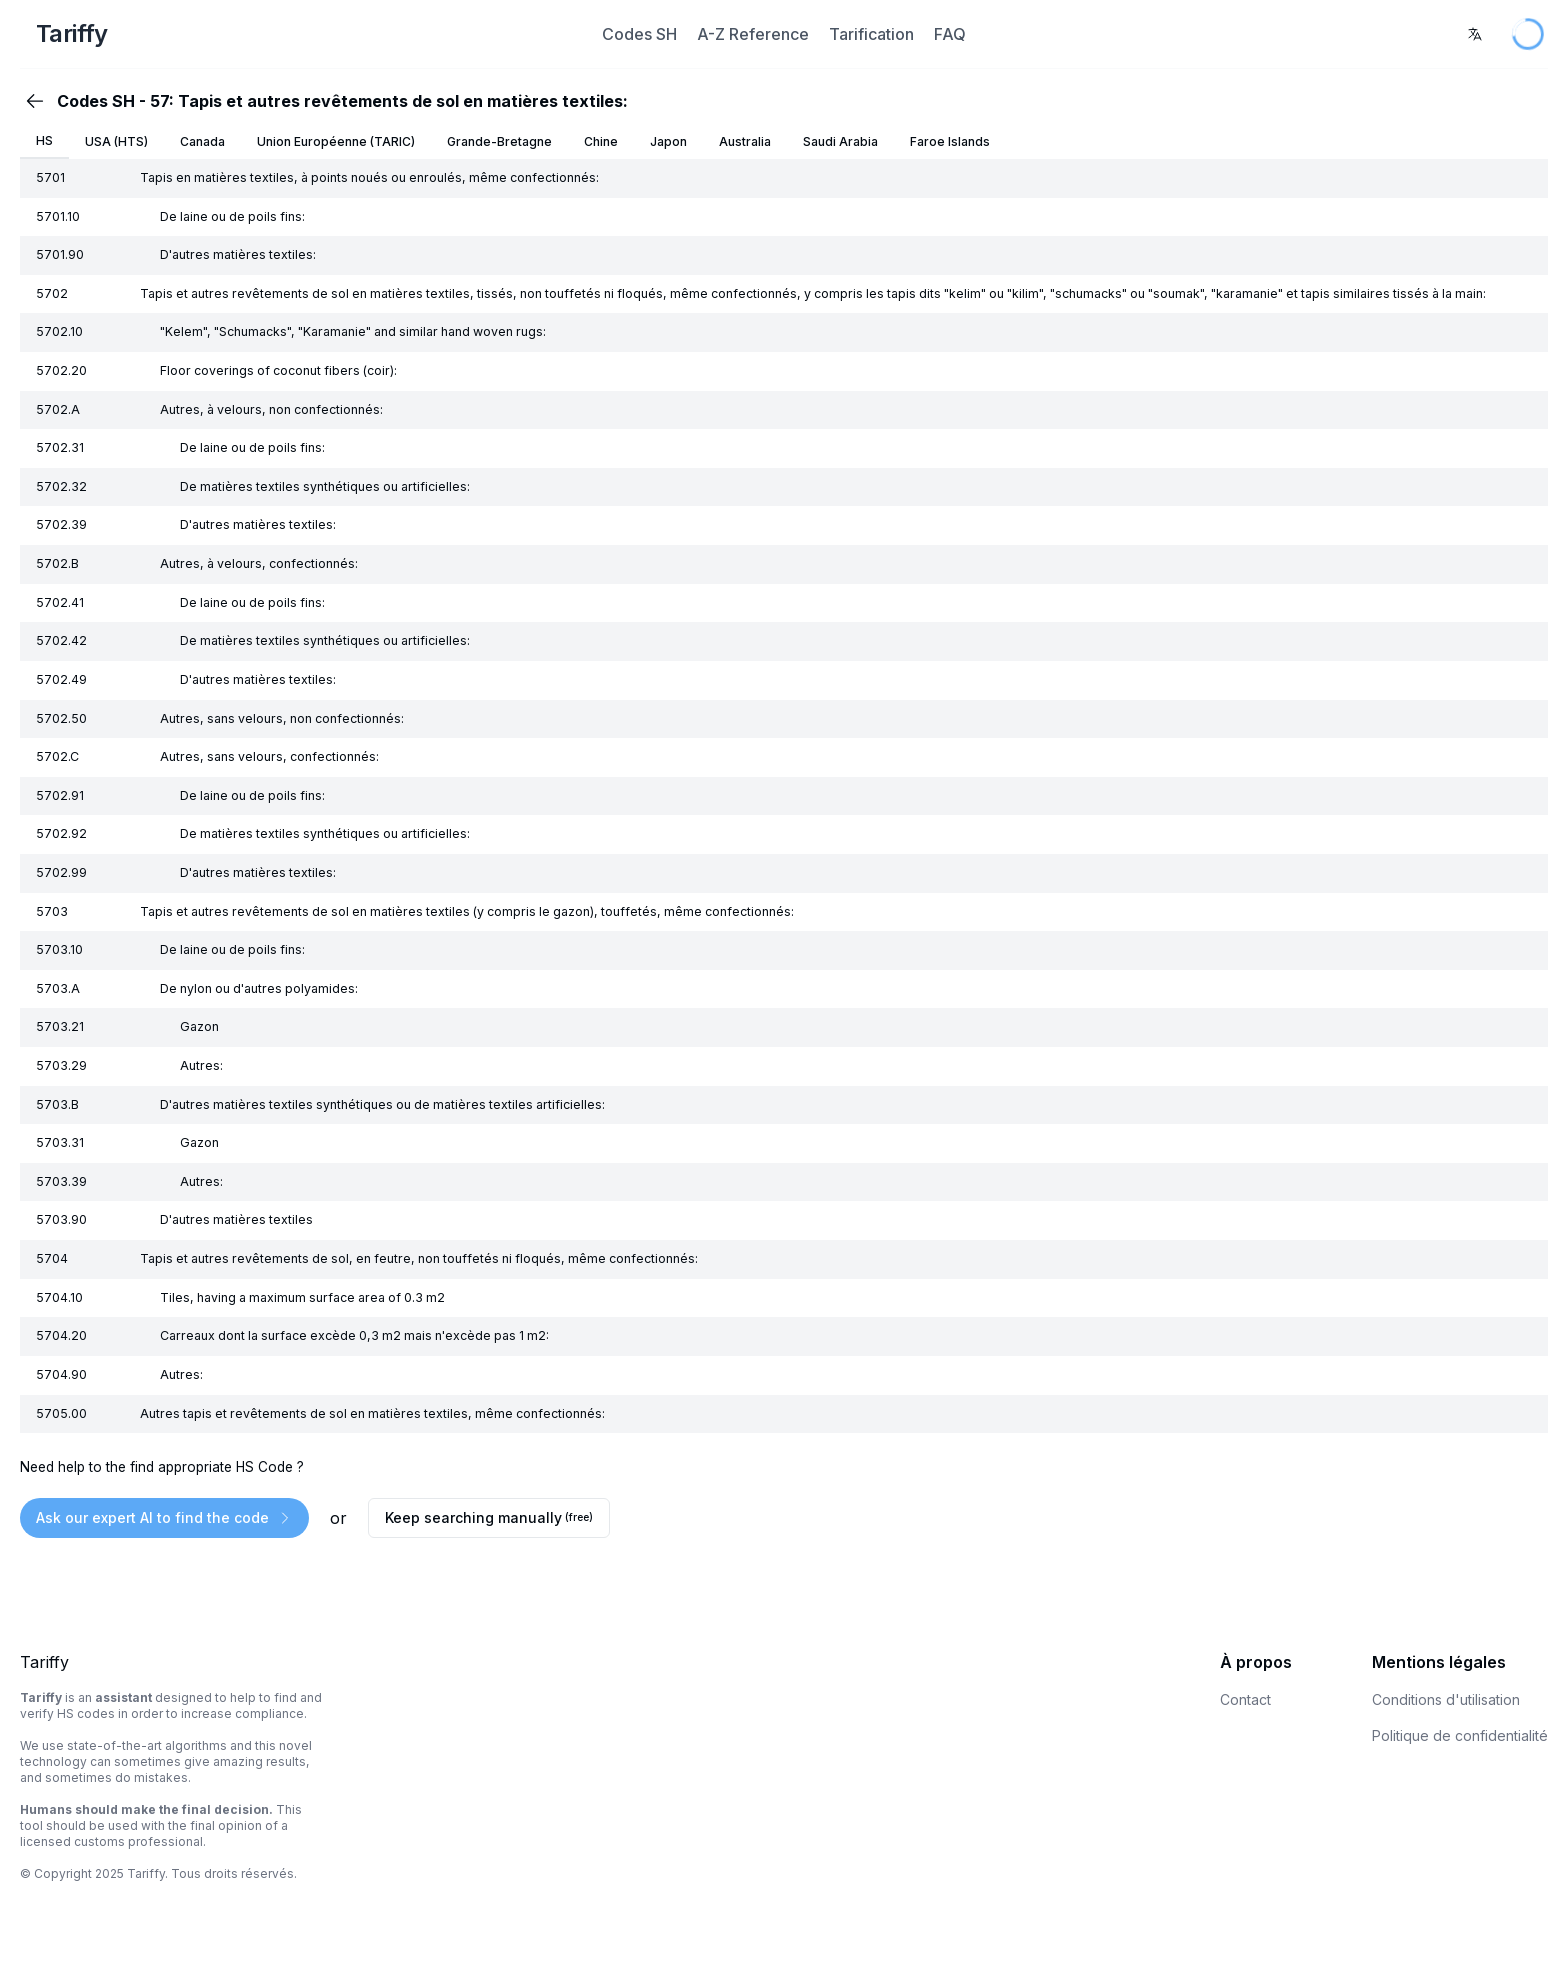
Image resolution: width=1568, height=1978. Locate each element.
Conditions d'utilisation (1446, 1699)
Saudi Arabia (840, 141)
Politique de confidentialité (1460, 1735)
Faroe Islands (950, 141)
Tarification (871, 34)
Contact (1245, 1699)
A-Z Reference (753, 34)
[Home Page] (277, 34)
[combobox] (1475, 34)
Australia (745, 141)
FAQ (950, 34)
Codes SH (639, 34)
